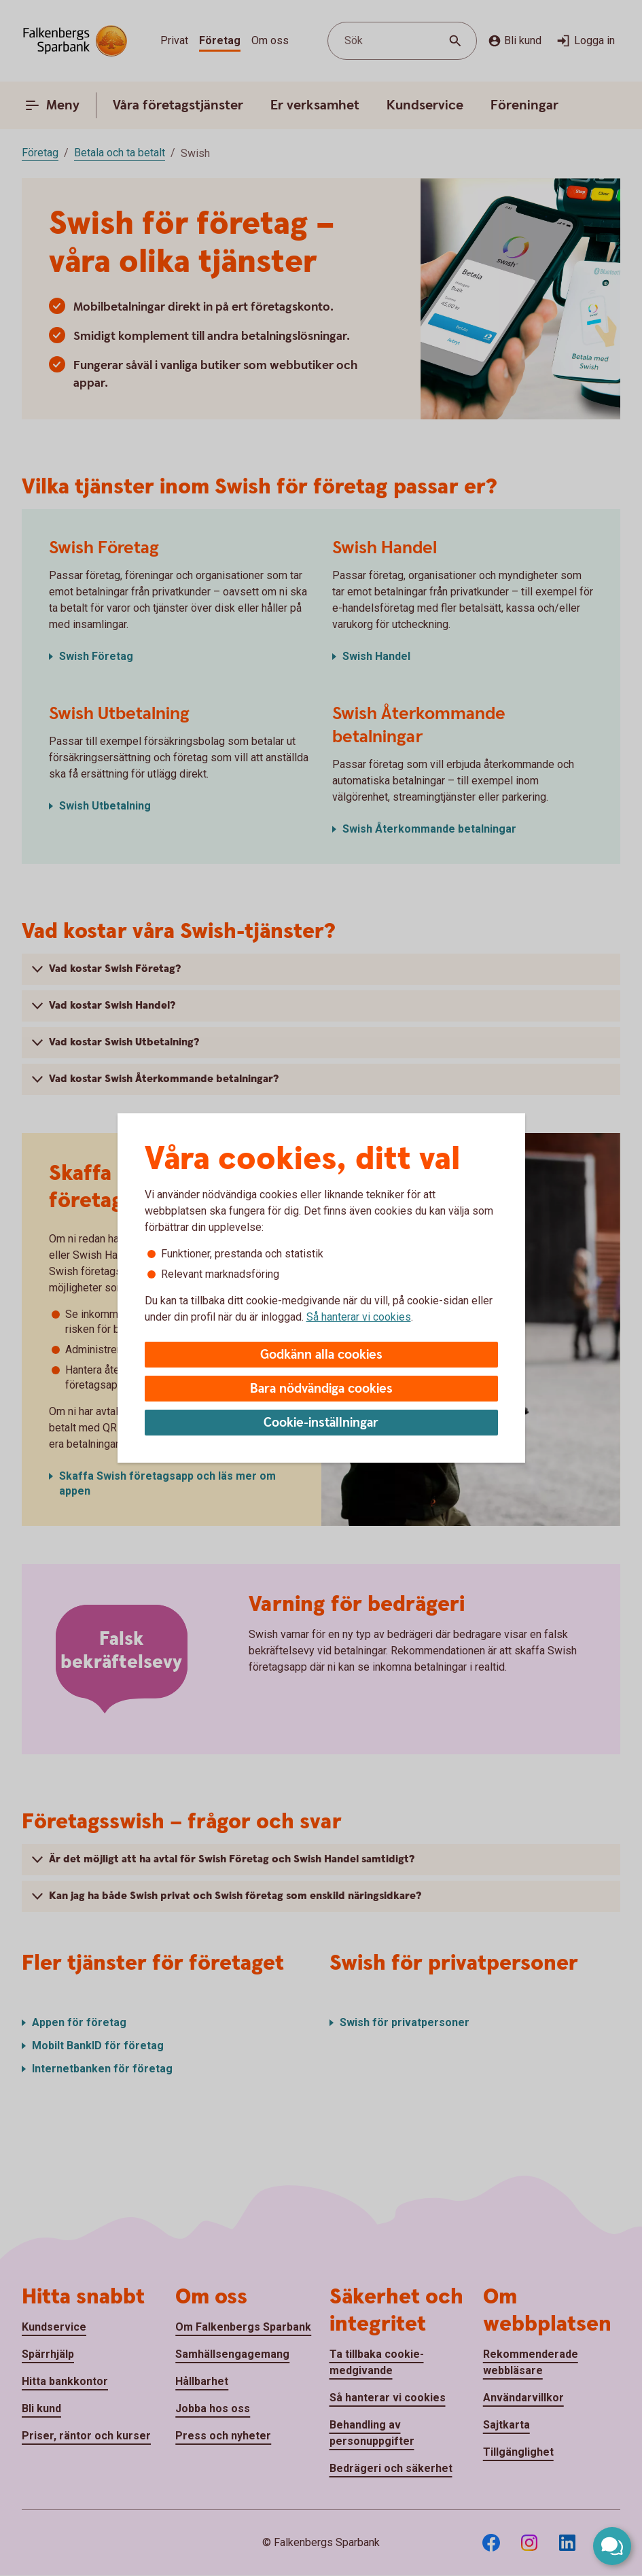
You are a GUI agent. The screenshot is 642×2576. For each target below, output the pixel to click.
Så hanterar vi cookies (358, 1316)
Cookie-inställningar (321, 1422)
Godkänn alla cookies (321, 1354)
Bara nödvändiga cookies (321, 1388)
